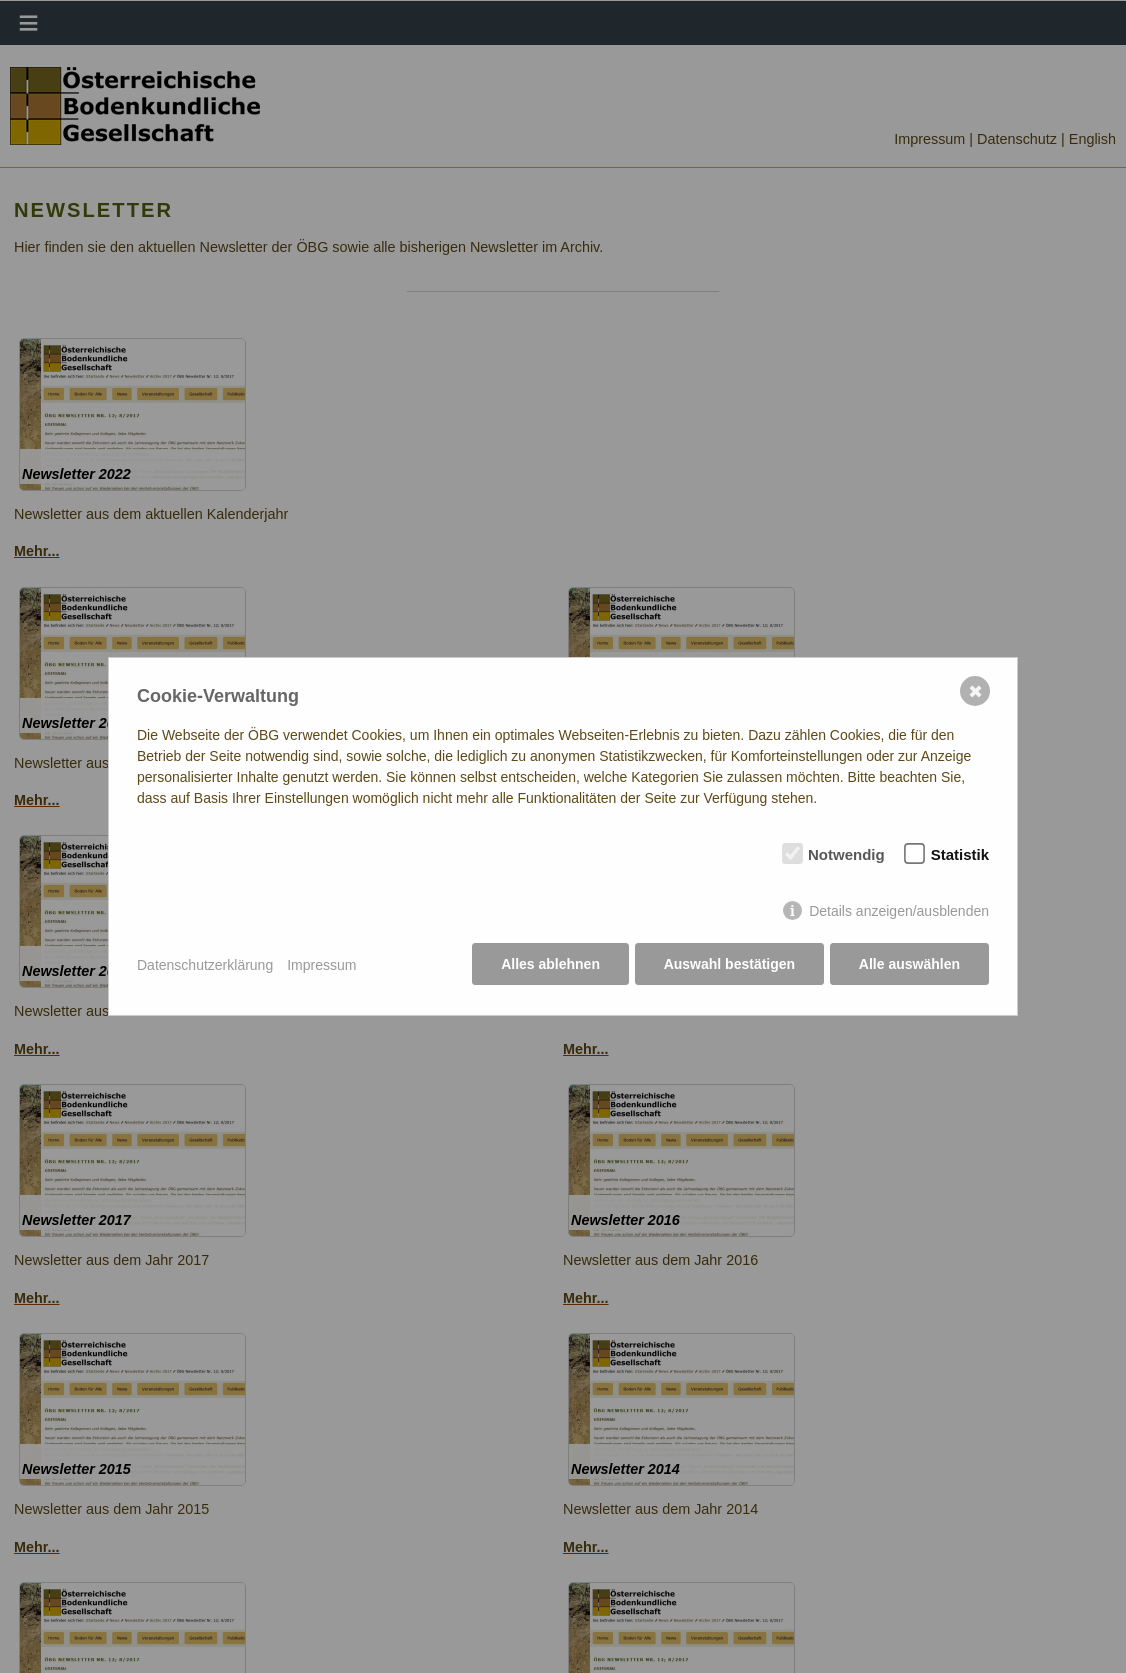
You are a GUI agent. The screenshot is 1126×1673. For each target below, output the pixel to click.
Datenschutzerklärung (205, 965)
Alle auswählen (909, 965)
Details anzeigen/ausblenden (899, 912)
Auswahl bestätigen (727, 965)
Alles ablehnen (548, 965)
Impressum (321, 965)
